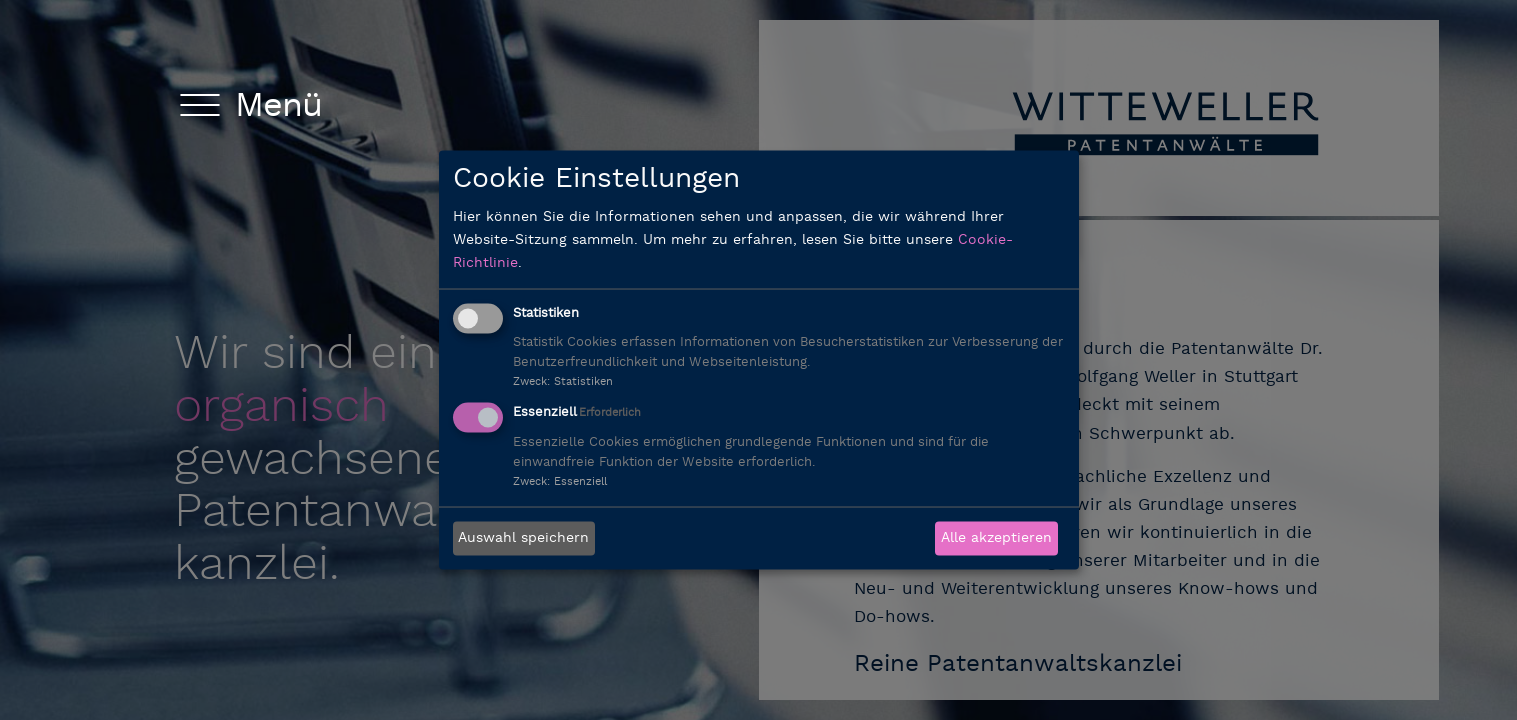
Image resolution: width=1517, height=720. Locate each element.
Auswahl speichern (523, 538)
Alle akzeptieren (996, 538)
